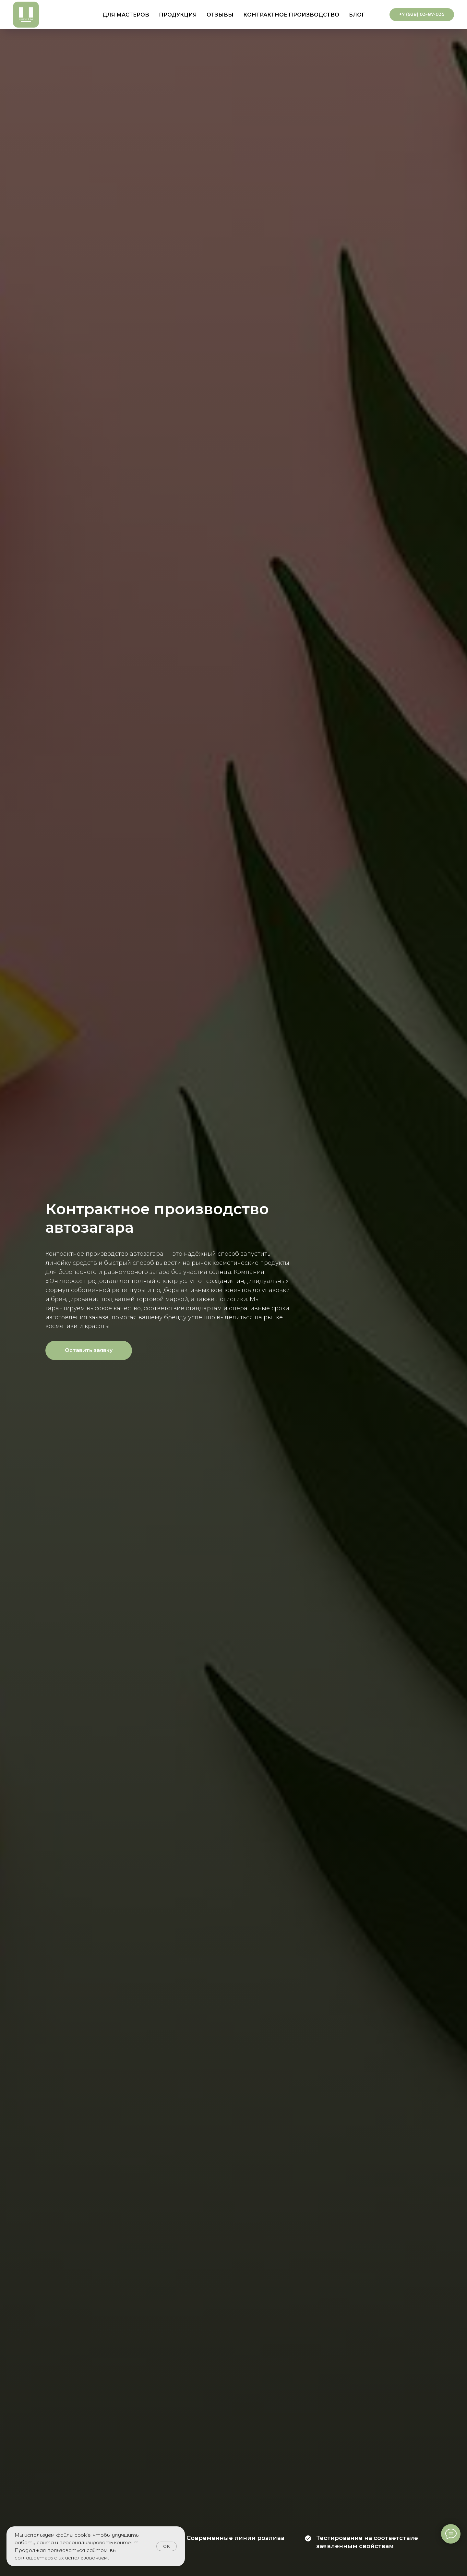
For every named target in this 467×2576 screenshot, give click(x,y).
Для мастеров (125, 15)
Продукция (178, 15)
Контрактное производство (291, 15)
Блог (357, 15)
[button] (88, 1350)
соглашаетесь (34, 2558)
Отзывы (220, 15)
